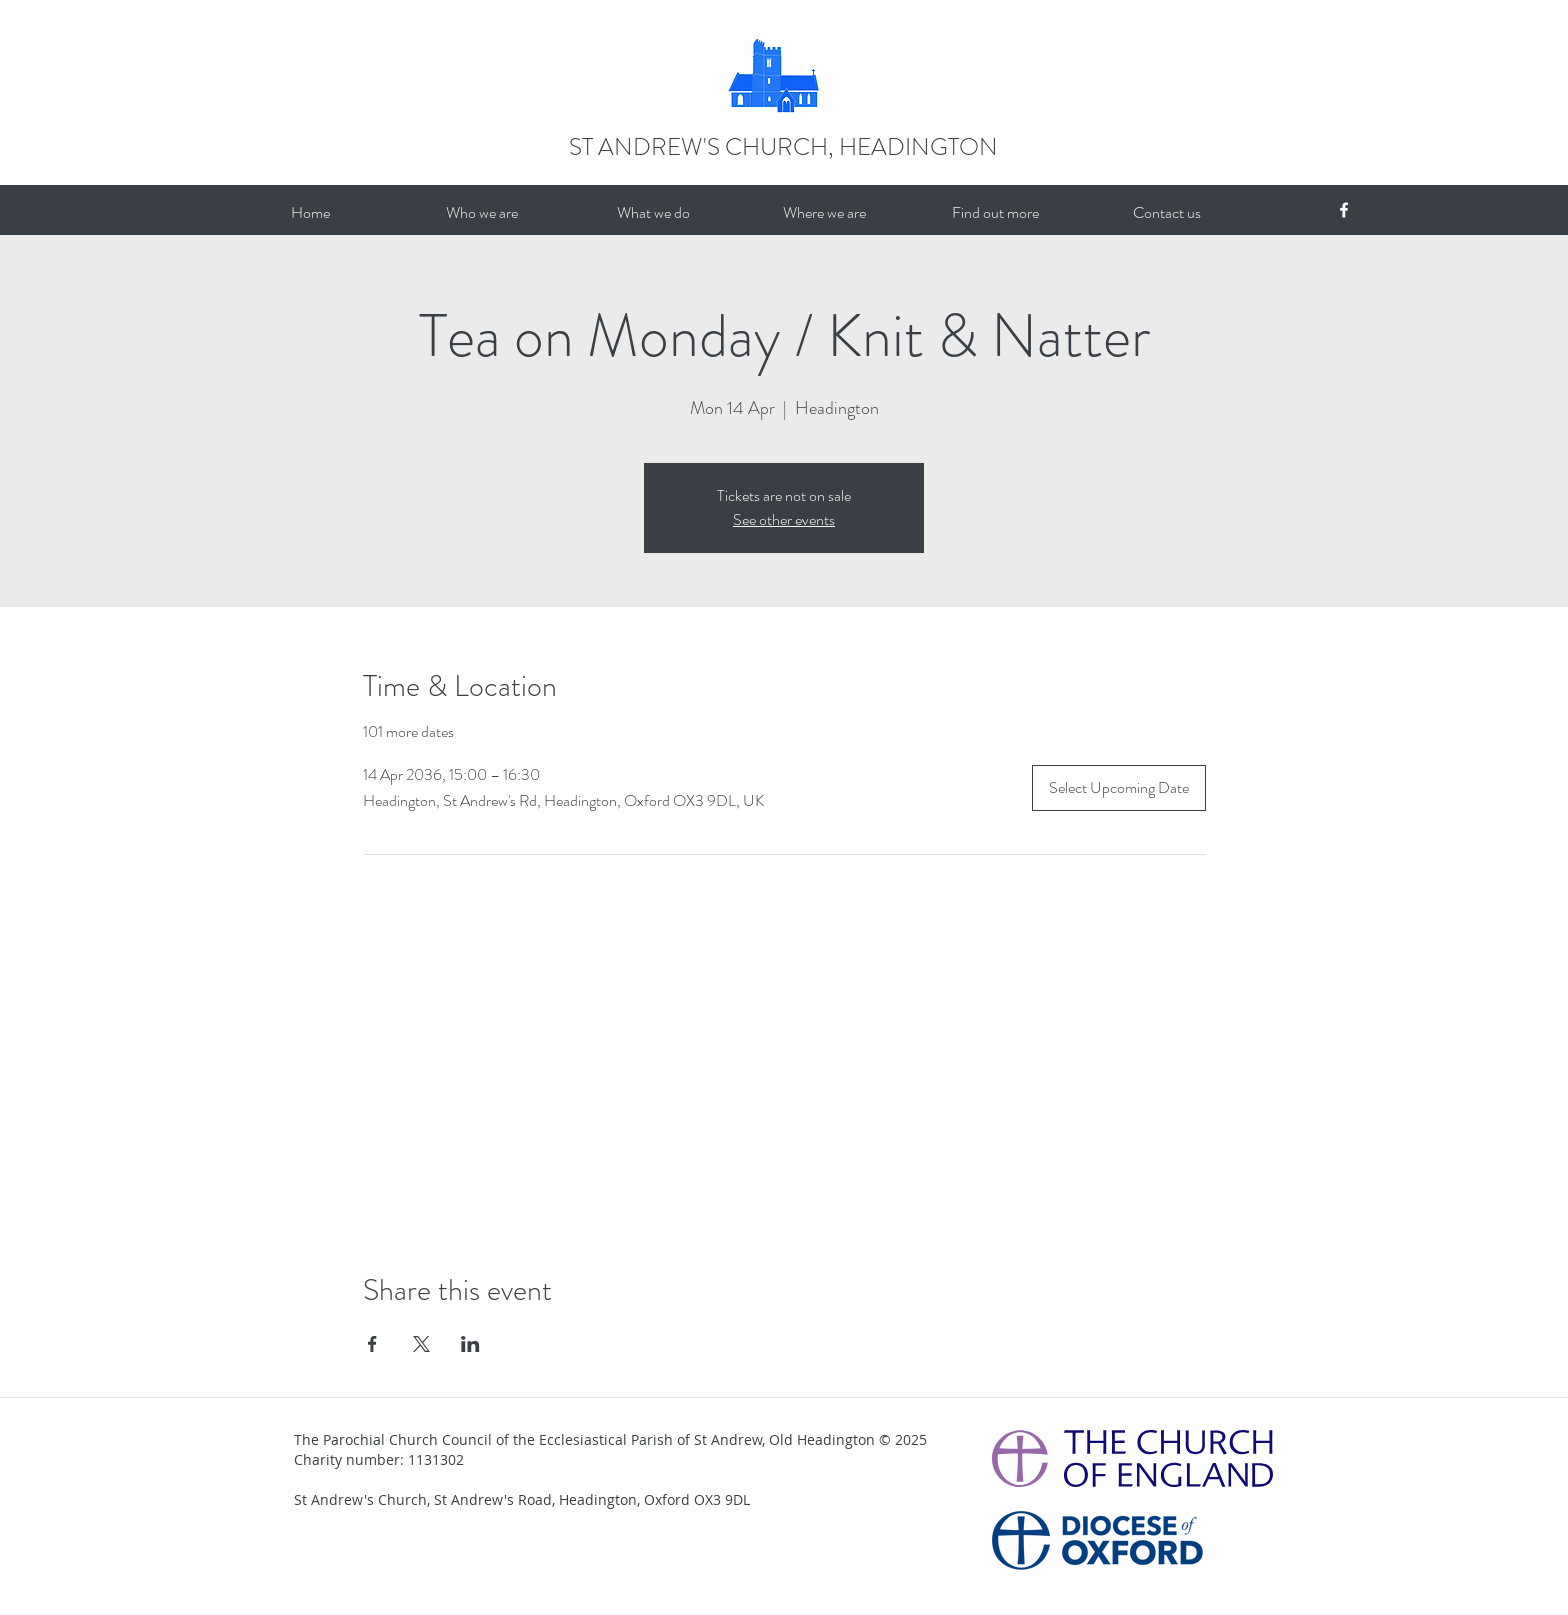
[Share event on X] (421, 1344)
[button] (482, 212)
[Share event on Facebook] (372, 1344)
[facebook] (1344, 210)
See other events (784, 519)
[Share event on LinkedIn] (470, 1344)
